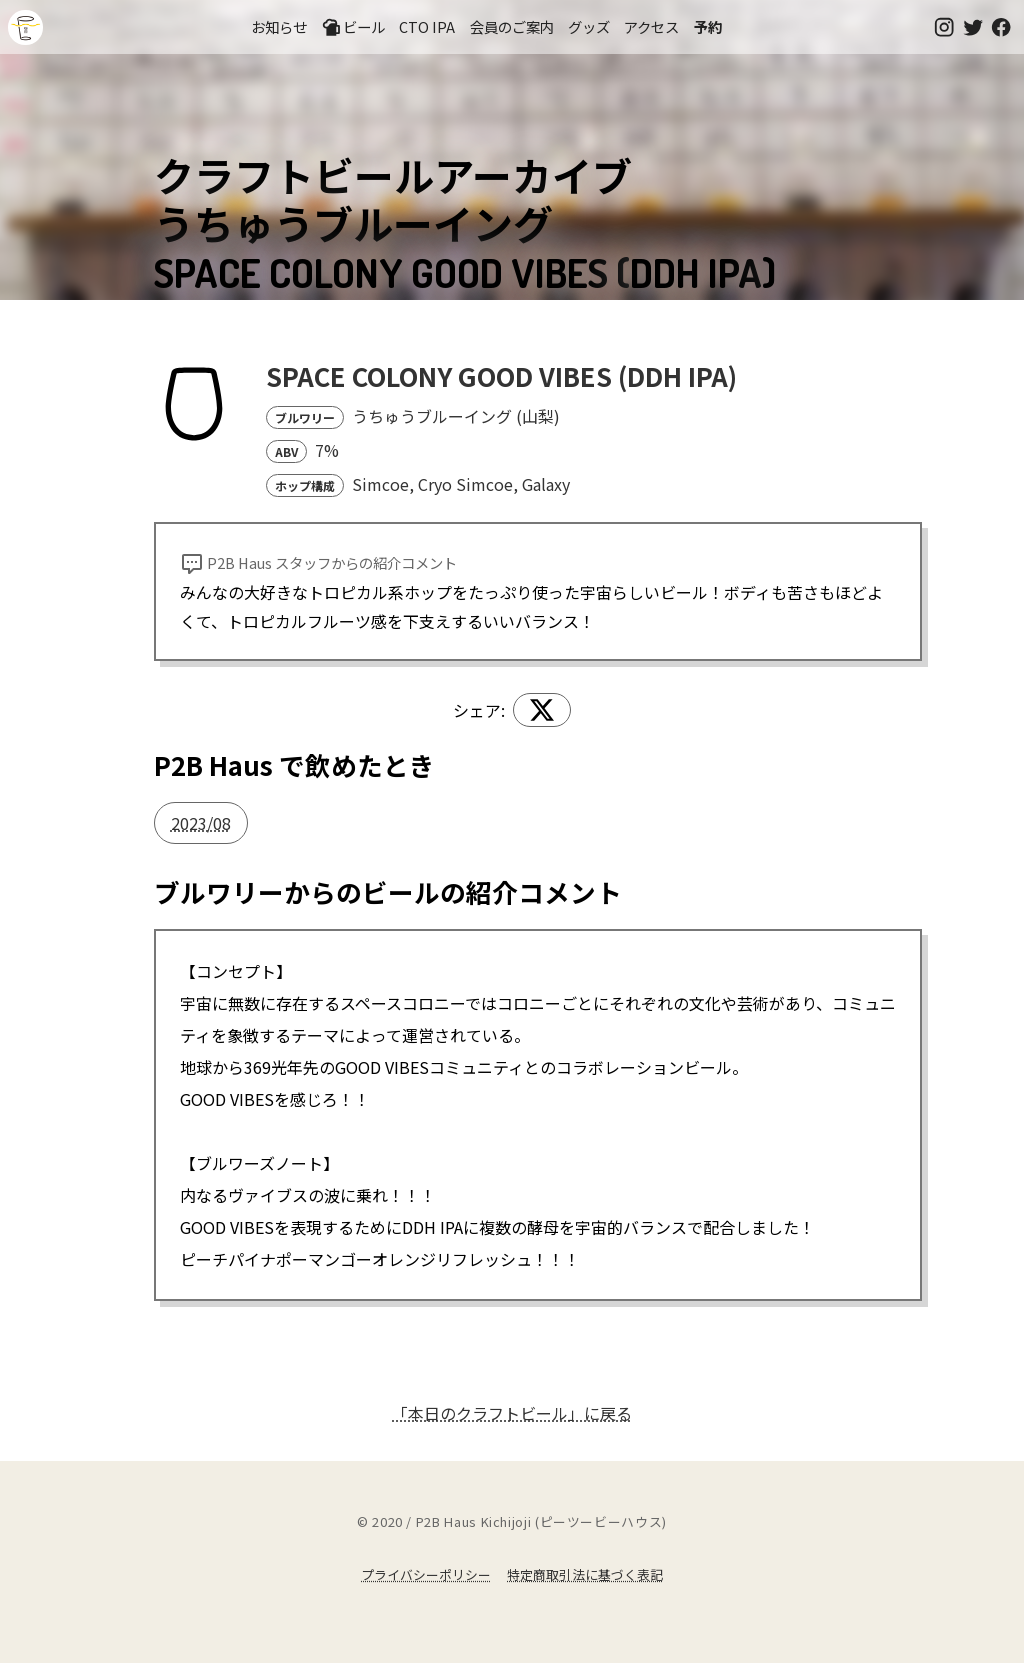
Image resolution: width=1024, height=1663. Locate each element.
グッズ (589, 26)
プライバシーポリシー (426, 1574)
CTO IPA (427, 26)
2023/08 (201, 823)
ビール (353, 27)
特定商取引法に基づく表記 (585, 1574)
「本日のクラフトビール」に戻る (512, 1413)
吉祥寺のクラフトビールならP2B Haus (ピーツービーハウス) (25, 27)
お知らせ (279, 26)
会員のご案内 (512, 26)
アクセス (651, 26)
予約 (708, 26)
